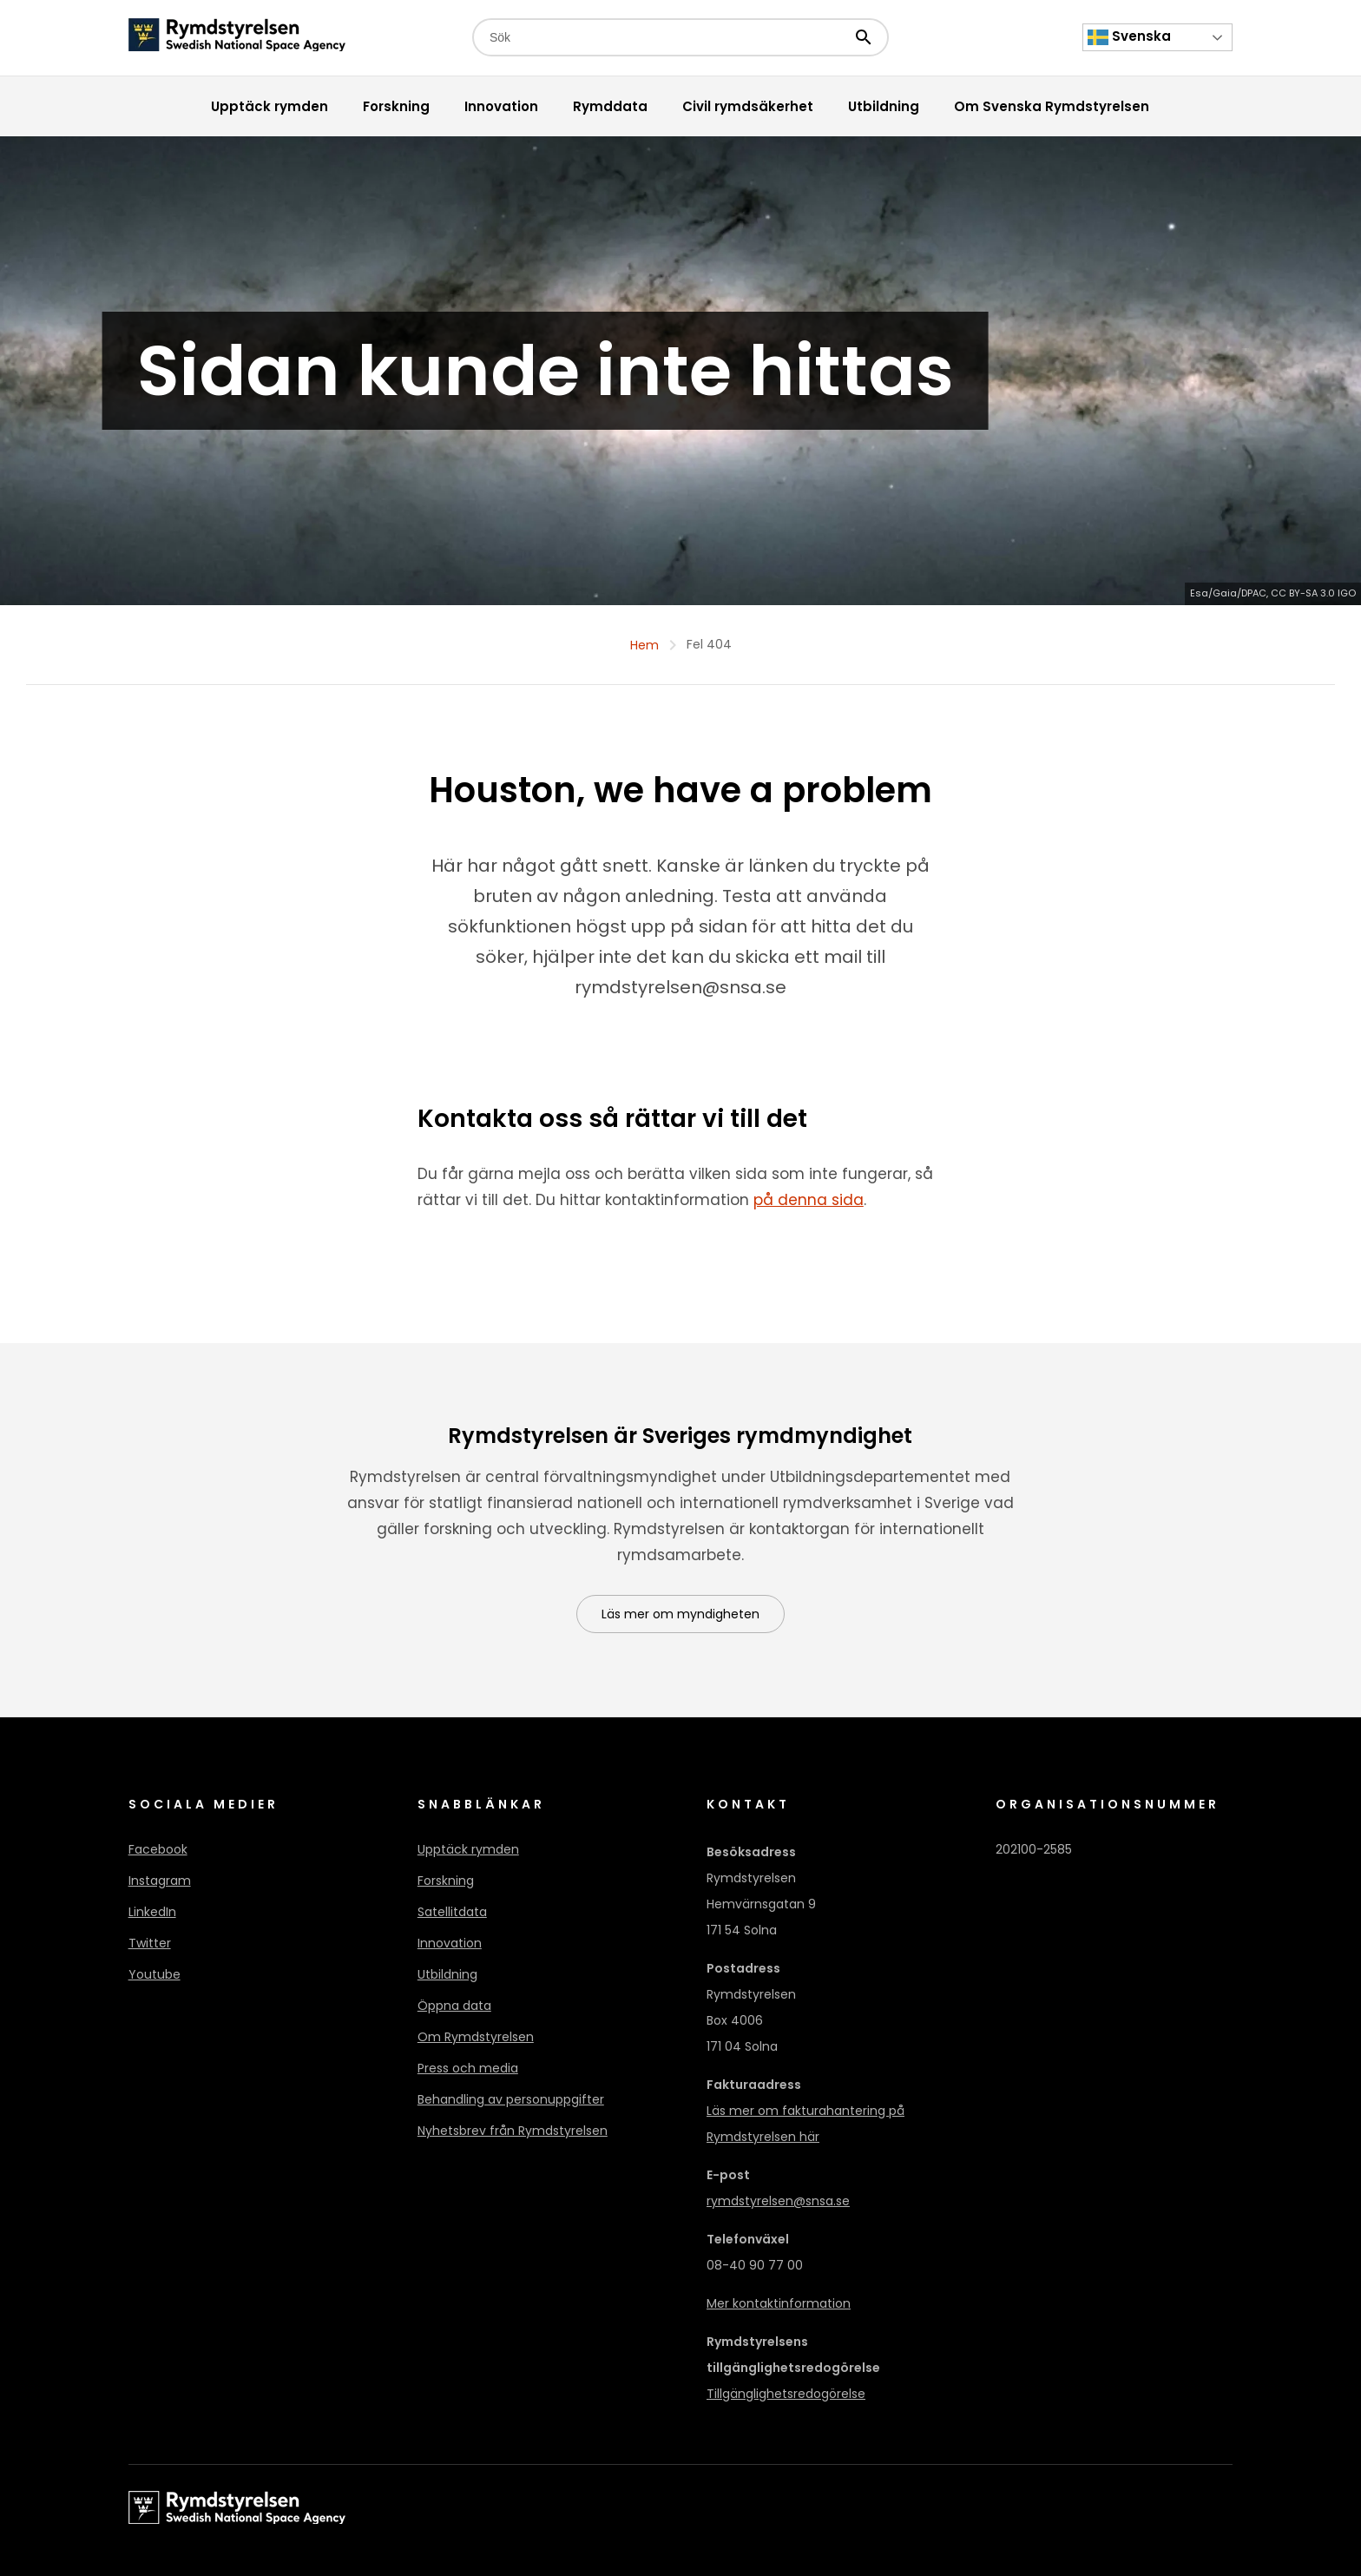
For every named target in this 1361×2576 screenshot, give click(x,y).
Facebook (157, 1849)
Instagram (159, 1880)
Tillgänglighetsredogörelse (786, 2393)
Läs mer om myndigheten (680, 1614)
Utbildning (447, 1974)
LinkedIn (152, 1911)
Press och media (468, 2068)
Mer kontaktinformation (779, 2303)
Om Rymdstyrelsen (476, 2037)
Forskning (446, 1880)
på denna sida (808, 1199)
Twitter (149, 1943)
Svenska (1129, 37)
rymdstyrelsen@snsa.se (778, 2201)
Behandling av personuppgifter (511, 2099)
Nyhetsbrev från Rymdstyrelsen (513, 2130)
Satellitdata (452, 1911)
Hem (644, 645)
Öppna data (454, 2005)
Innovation (450, 1943)
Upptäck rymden (468, 1849)
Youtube (154, 1974)
